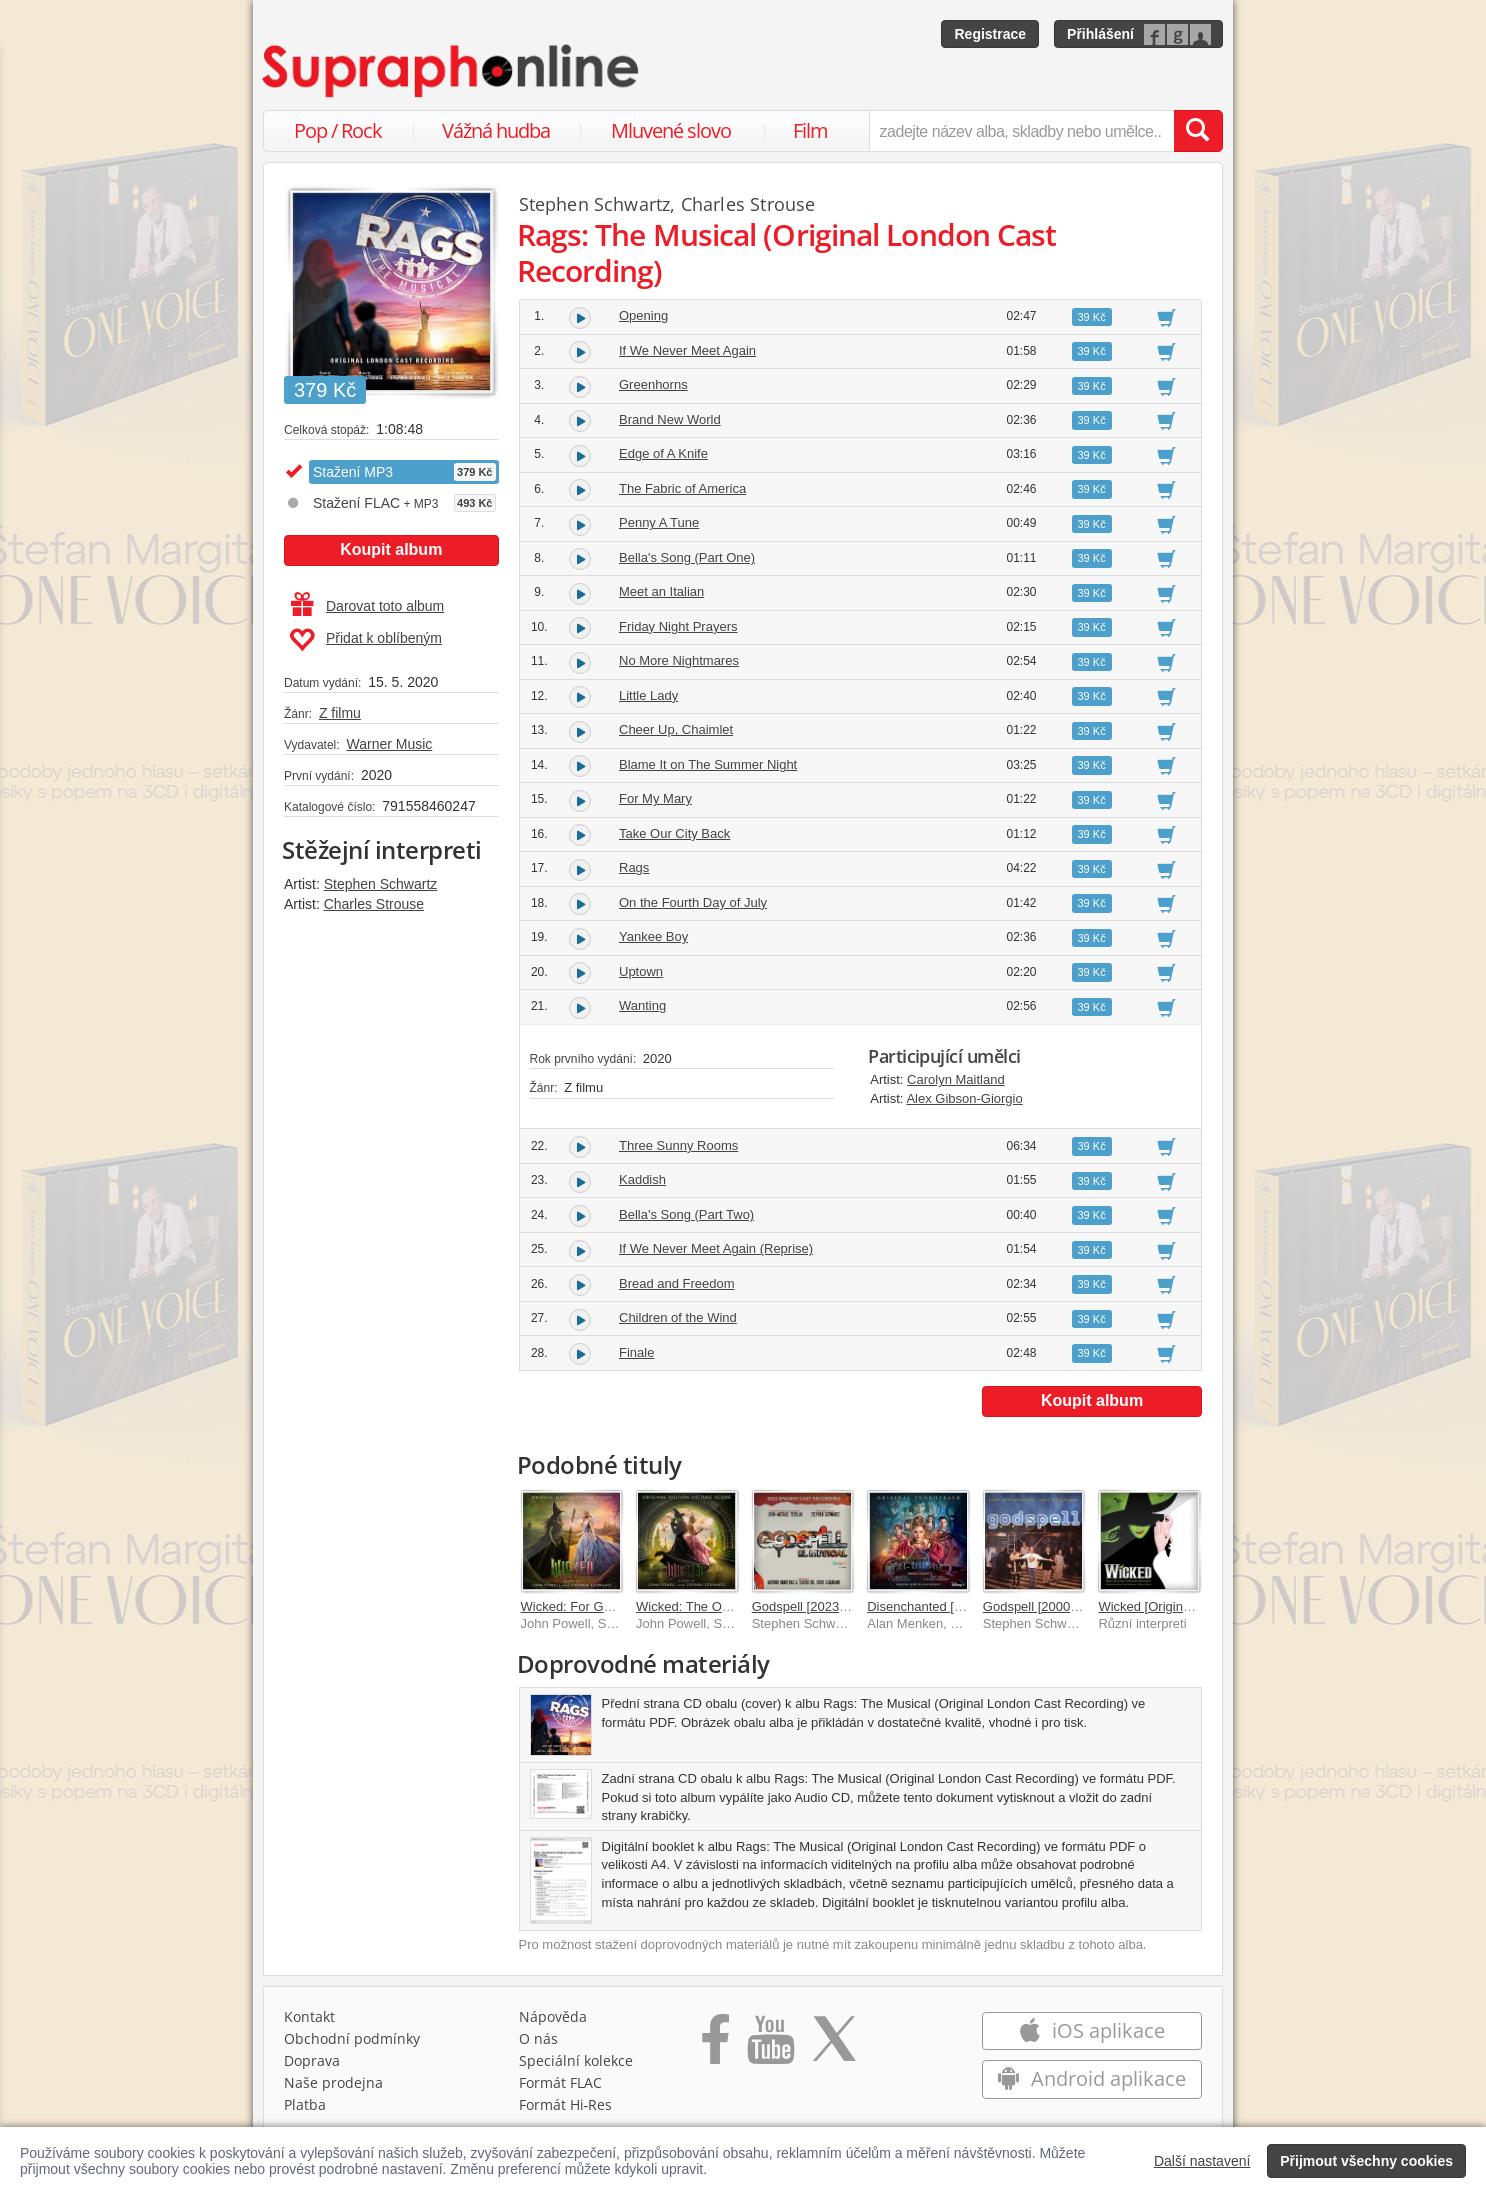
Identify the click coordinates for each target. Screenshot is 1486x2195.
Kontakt (309, 2016)
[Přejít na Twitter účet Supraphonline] (834, 2046)
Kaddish (642, 1179)
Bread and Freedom (677, 1283)
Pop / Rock (338, 130)
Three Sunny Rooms (678, 1145)
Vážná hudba (496, 130)
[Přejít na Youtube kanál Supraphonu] (770, 2046)
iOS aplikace (1091, 2030)
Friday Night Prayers (678, 626)
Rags (634, 867)
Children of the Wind (678, 1317)
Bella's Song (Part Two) (686, 1214)
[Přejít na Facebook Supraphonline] (715, 2046)
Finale (636, 1352)
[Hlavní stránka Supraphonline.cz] (452, 71)
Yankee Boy (653, 936)
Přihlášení (1100, 34)
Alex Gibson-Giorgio (964, 1098)
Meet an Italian (661, 591)
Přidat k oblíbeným (365, 640)
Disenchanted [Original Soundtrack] (969, 1606)
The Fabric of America (682, 488)
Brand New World (670, 419)
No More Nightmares (679, 660)
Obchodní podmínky (352, 2038)
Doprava (312, 2060)
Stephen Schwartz (381, 884)
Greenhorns (653, 384)
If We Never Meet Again (687, 350)
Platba (305, 2104)
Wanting (642, 1005)
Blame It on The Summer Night (708, 764)
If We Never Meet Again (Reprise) (716, 1248)
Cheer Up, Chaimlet (676, 729)
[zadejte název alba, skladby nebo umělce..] (1021, 131)
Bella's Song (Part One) (687, 557)
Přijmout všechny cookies (1366, 2161)
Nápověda (553, 2016)
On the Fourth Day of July (693, 902)
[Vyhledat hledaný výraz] (1198, 131)
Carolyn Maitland (956, 1079)
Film (810, 130)
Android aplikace (1091, 2078)
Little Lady (648, 695)
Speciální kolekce (576, 2060)
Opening (643, 315)
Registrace (990, 34)
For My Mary (655, 798)
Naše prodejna (333, 2082)
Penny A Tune (659, 522)
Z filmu (340, 713)
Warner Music (389, 744)
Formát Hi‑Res (566, 2104)
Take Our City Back (674, 833)
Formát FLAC (560, 2082)
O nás (538, 2038)
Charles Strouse (374, 904)
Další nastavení (1202, 2161)
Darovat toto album (367, 606)
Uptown (641, 971)
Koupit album (391, 549)
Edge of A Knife (663, 453)
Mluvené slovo (671, 130)
